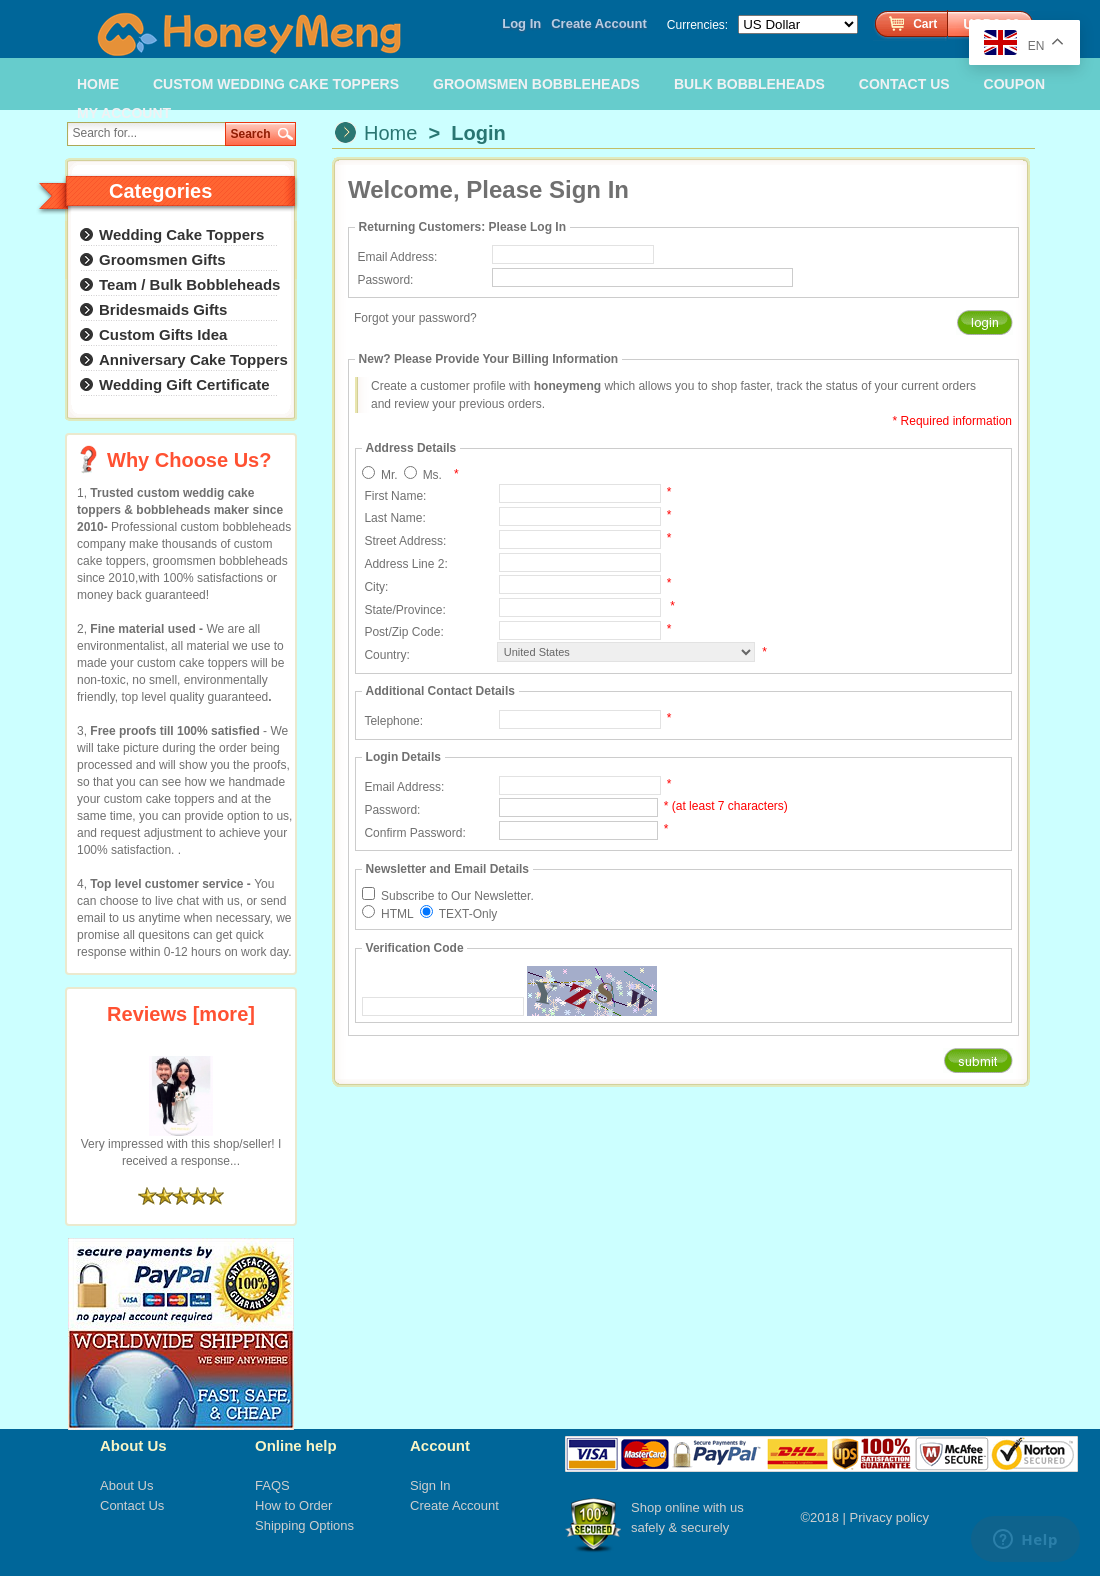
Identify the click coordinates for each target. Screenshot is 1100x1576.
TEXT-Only (468, 914)
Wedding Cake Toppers (181, 234)
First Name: (395, 496)
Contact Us (132, 1505)
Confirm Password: (414, 833)
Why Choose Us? (189, 460)
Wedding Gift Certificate (184, 384)
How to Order (293, 1505)
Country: (386, 655)
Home (390, 133)
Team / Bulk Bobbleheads (189, 284)
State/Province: (404, 610)
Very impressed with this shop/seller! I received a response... (181, 1146)
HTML (397, 914)
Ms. (432, 475)
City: (376, 587)
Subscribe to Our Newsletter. (457, 896)
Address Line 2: (405, 564)
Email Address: (397, 257)
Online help (296, 1445)
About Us (133, 1445)
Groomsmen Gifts (162, 259)
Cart (925, 24)
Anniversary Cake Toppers (193, 359)
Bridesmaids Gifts (163, 309)
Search (251, 134)
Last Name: (394, 518)
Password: (385, 280)
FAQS (272, 1485)
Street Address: (405, 541)
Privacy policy (889, 1517)
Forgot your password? (415, 318)
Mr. (389, 475)
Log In (521, 23)
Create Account (599, 23)
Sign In (430, 1485)
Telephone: (393, 721)
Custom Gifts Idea (163, 334)
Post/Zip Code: (403, 632)
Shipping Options (304, 1525)
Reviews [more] (181, 1014)
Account (440, 1445)
